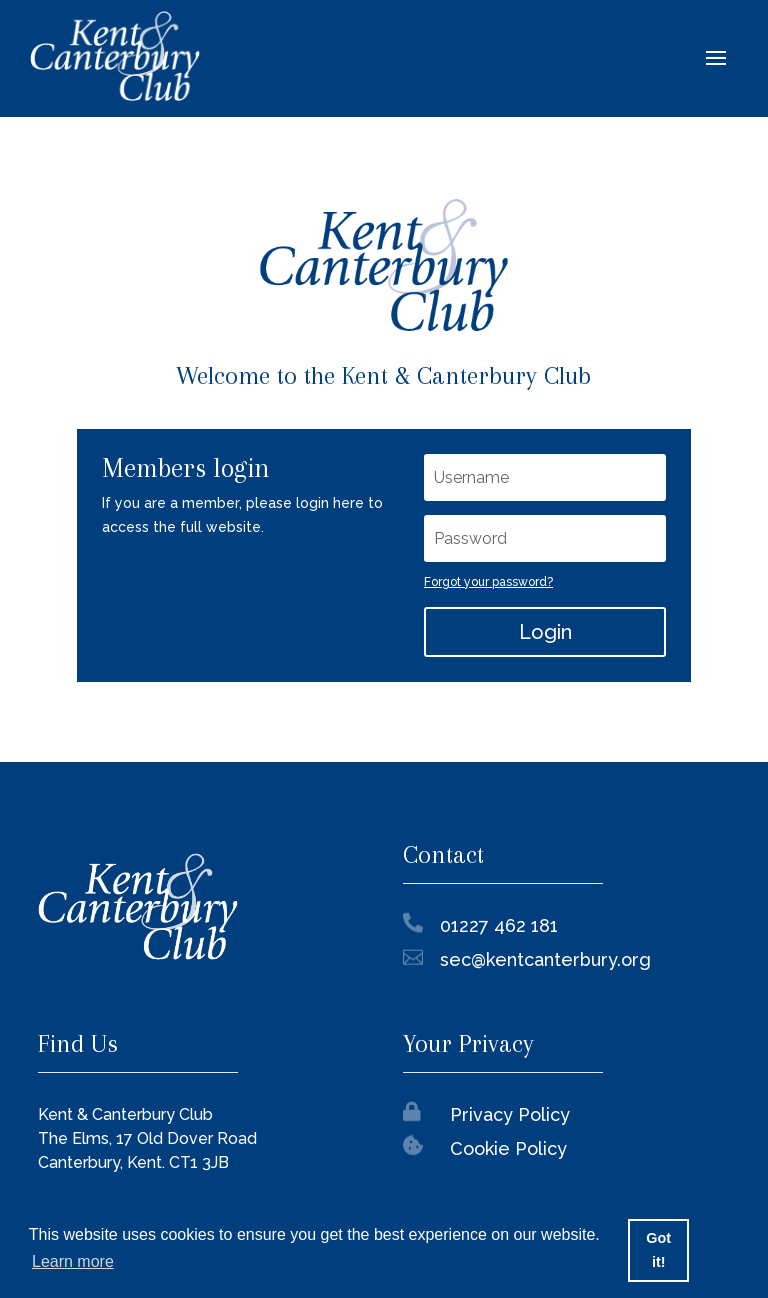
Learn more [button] (73, 1261)
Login (545, 632)
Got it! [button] (658, 1250)
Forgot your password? (488, 582)
